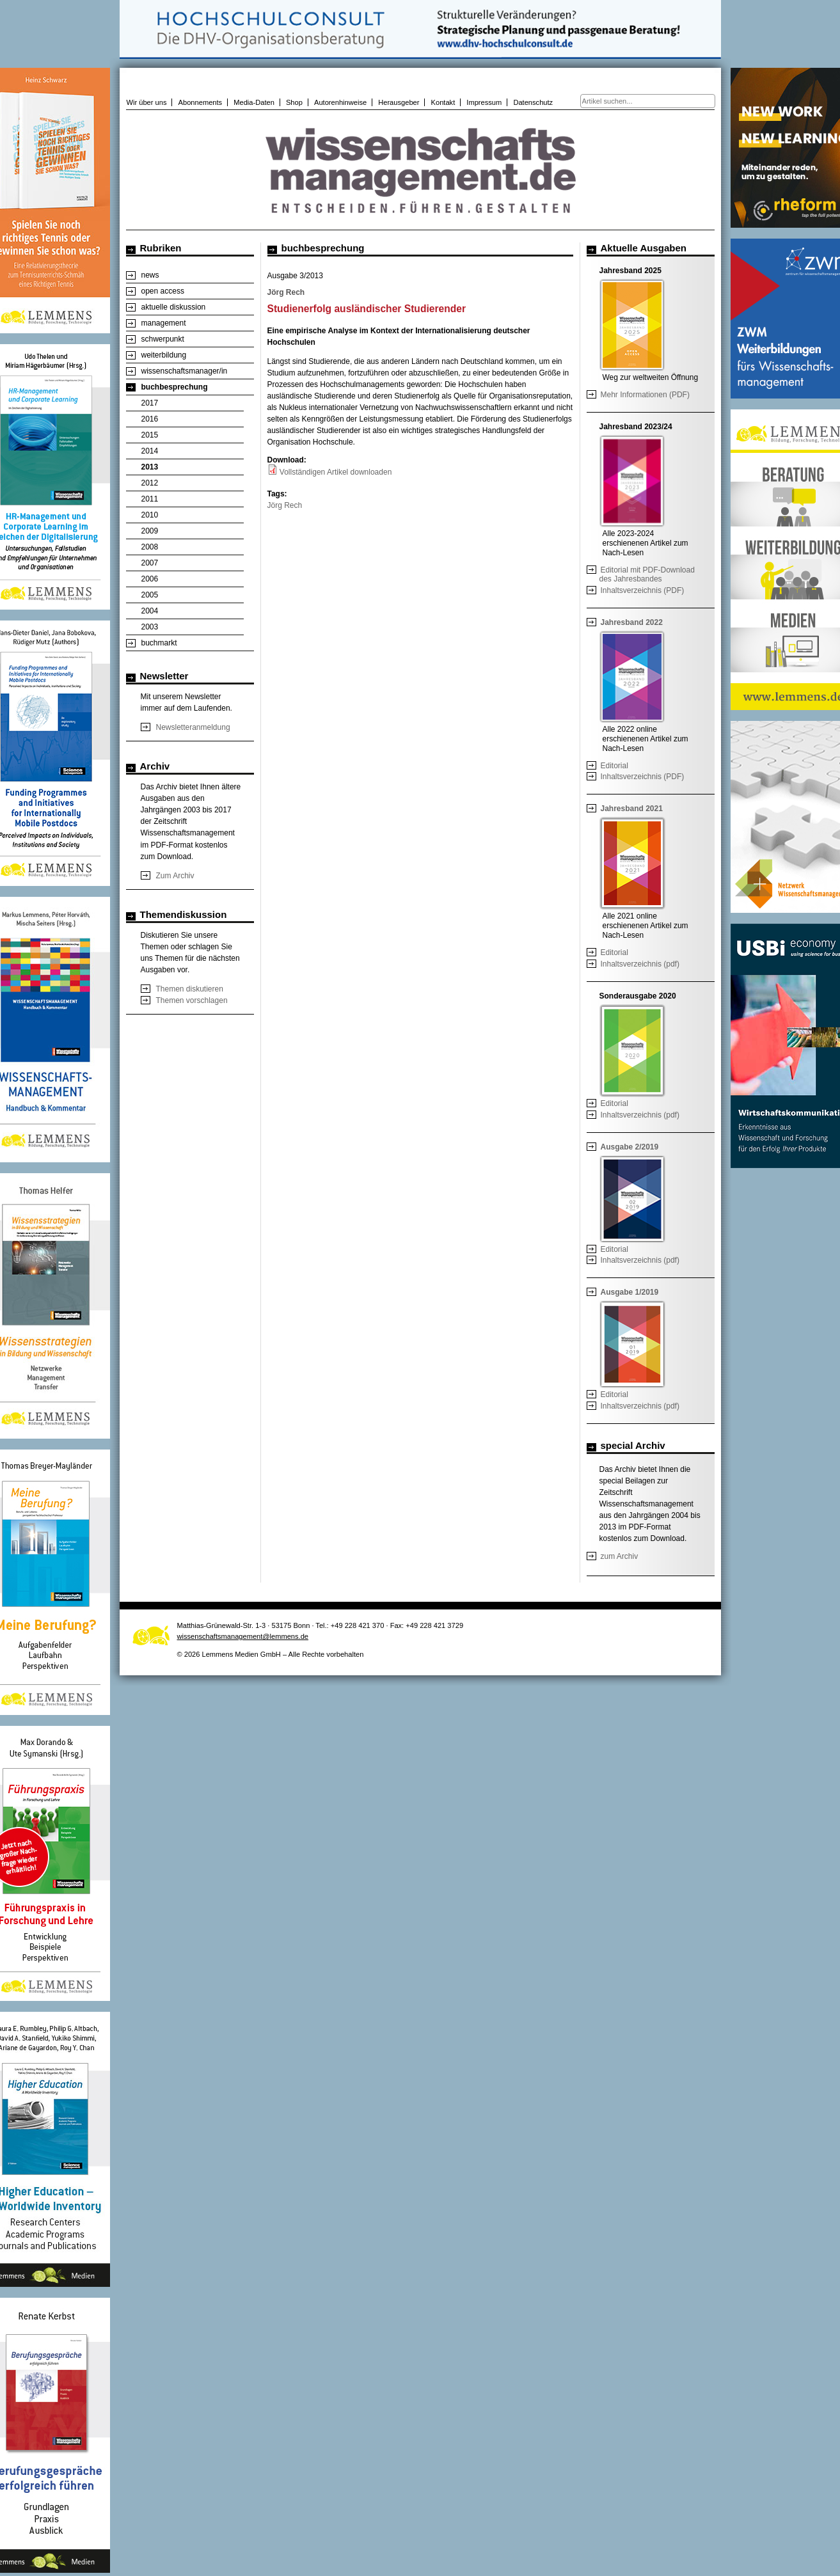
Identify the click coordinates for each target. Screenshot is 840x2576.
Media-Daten (254, 102)
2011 (150, 498)
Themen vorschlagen (192, 1000)
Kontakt (443, 102)
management (163, 323)
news (150, 275)
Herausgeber (398, 102)
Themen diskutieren (189, 988)
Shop (294, 102)
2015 (150, 435)
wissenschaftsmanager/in (184, 371)
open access (162, 291)
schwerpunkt (162, 339)
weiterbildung (164, 355)
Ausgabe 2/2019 (630, 1146)
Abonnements (200, 102)
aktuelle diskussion (173, 307)
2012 (150, 482)
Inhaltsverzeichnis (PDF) (643, 590)
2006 (150, 578)
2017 (150, 403)
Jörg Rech (285, 505)
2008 (150, 546)
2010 (150, 514)
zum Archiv (619, 1556)
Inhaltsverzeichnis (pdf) (640, 964)
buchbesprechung (174, 387)
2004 (150, 610)
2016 (150, 419)
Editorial (614, 765)
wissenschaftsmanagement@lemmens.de (243, 1636)
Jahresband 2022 (632, 622)
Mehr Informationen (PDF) (645, 394)
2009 (150, 530)
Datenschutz (533, 102)
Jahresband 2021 (632, 808)
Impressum (484, 102)
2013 (150, 466)
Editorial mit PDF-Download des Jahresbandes (647, 574)
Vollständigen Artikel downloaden (336, 472)
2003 (150, 626)
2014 (150, 450)
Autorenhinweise (340, 102)
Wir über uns (147, 102)
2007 (150, 562)
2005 (150, 594)
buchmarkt (159, 642)
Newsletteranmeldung (193, 727)
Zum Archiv (175, 875)
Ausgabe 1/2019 (630, 1292)
